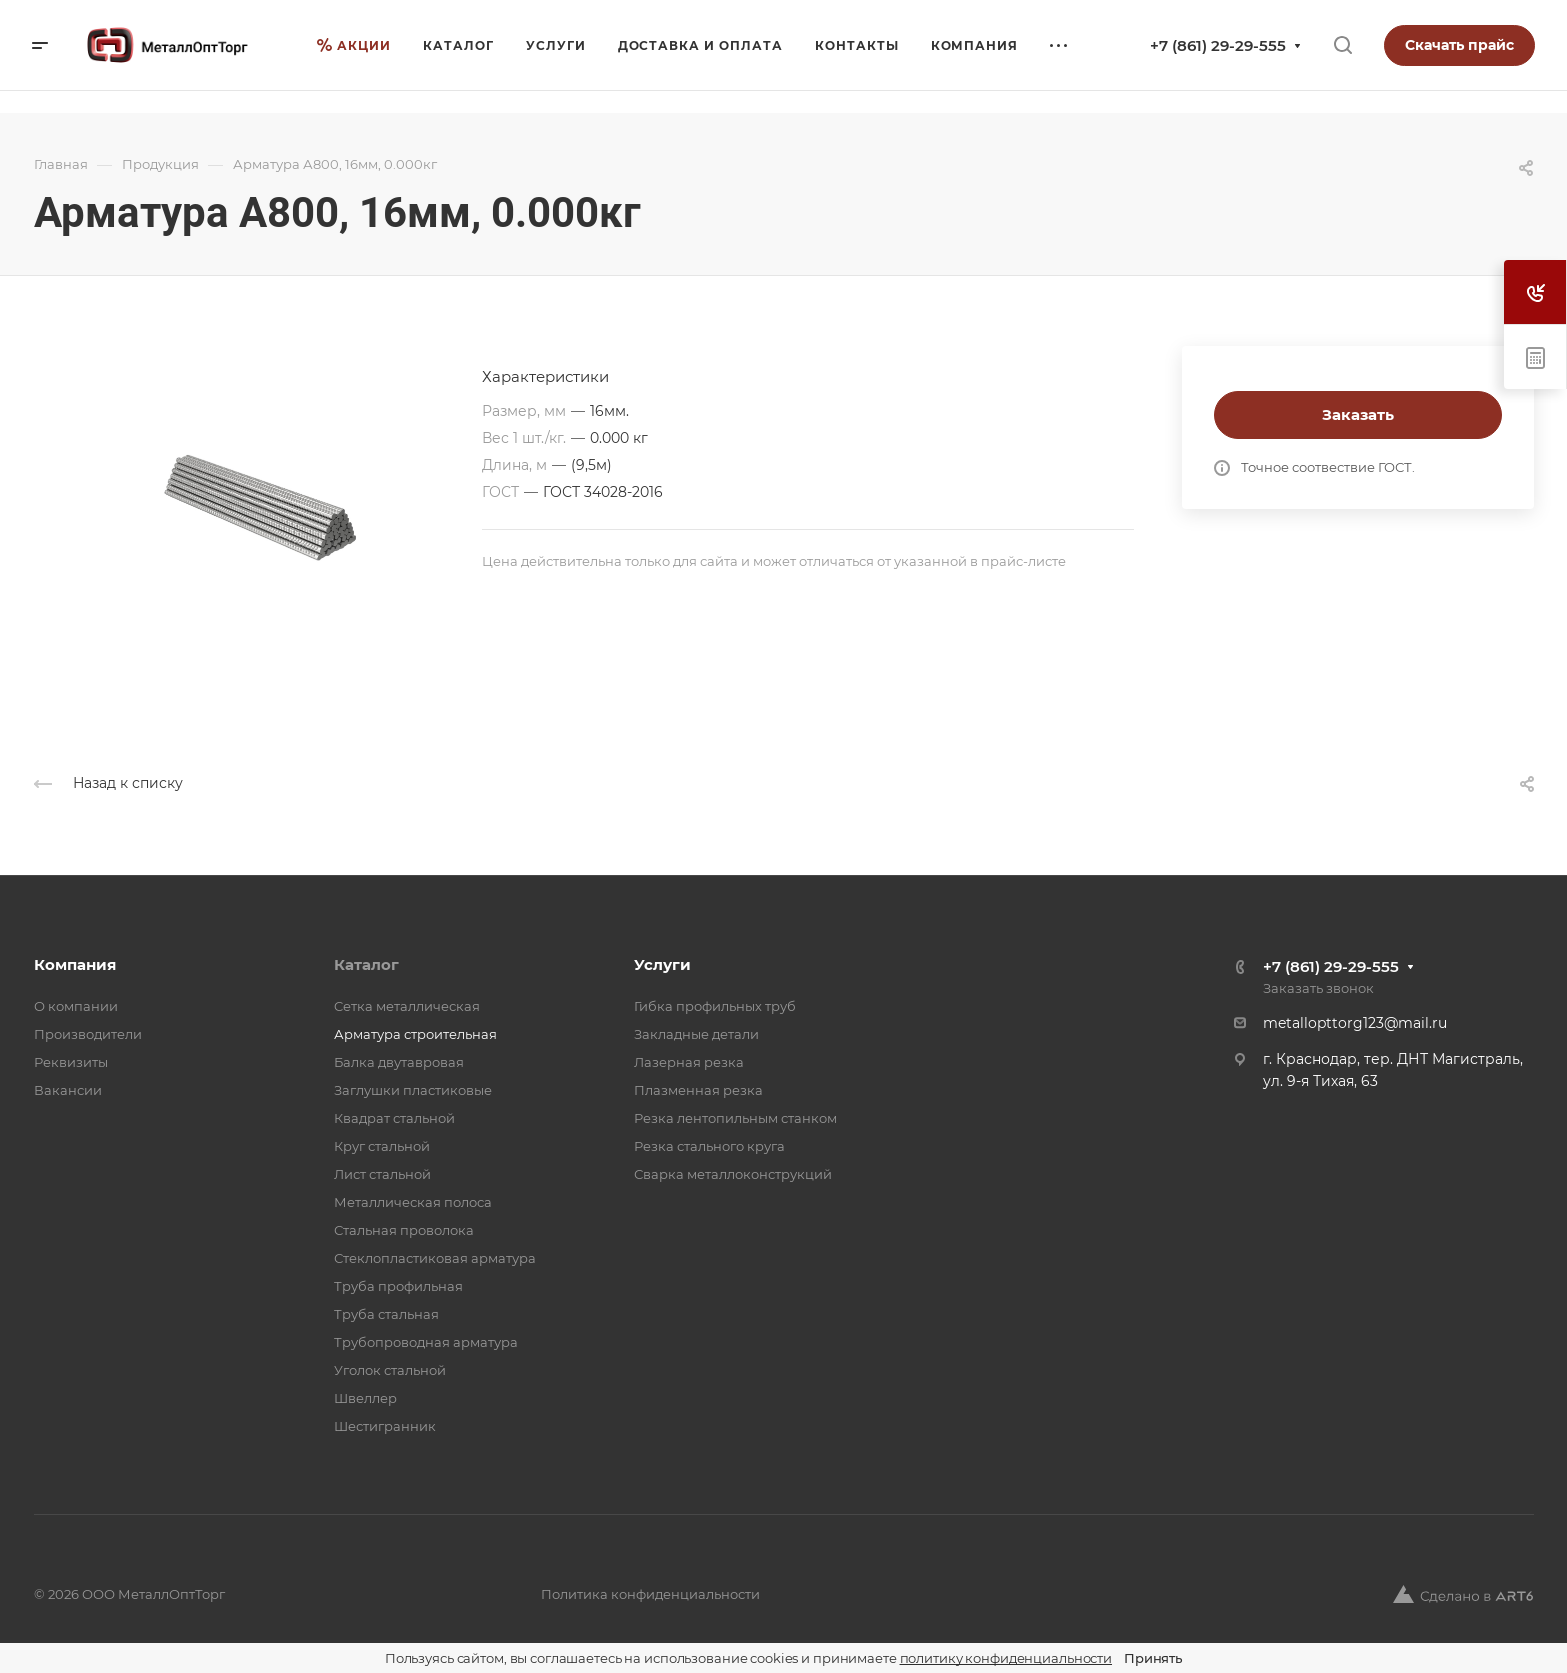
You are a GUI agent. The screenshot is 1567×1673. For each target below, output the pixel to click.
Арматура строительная (415, 1034)
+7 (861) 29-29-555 (1218, 45)
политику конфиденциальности (1006, 1658)
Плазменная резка (698, 1090)
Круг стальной (382, 1146)
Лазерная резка (689, 1062)
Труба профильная (398, 1286)
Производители (88, 1034)
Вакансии (68, 1090)
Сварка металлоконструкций (733, 1174)
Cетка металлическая (407, 1006)
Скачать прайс (1459, 45)
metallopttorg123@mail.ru (1355, 1023)
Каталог (366, 964)
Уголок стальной (390, 1370)
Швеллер (365, 1398)
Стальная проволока (404, 1230)
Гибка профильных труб (715, 1006)
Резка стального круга (709, 1146)
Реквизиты (71, 1062)
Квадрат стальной (394, 1118)
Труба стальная (386, 1314)
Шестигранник (385, 1426)
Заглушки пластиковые (413, 1090)
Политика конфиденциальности (650, 1594)
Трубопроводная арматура (426, 1342)
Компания (75, 964)
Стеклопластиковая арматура (435, 1258)
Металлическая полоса (413, 1202)
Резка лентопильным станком (735, 1118)
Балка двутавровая (399, 1062)
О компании (76, 1006)
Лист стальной (382, 1174)
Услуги (662, 964)
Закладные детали (696, 1034)
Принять (1153, 1658)
